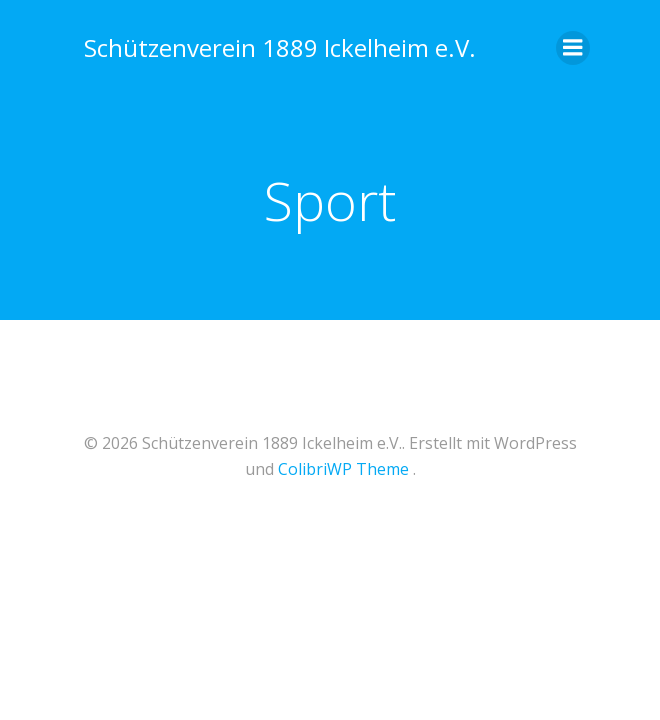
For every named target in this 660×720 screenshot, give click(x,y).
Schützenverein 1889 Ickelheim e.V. (280, 47)
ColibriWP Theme (343, 469)
